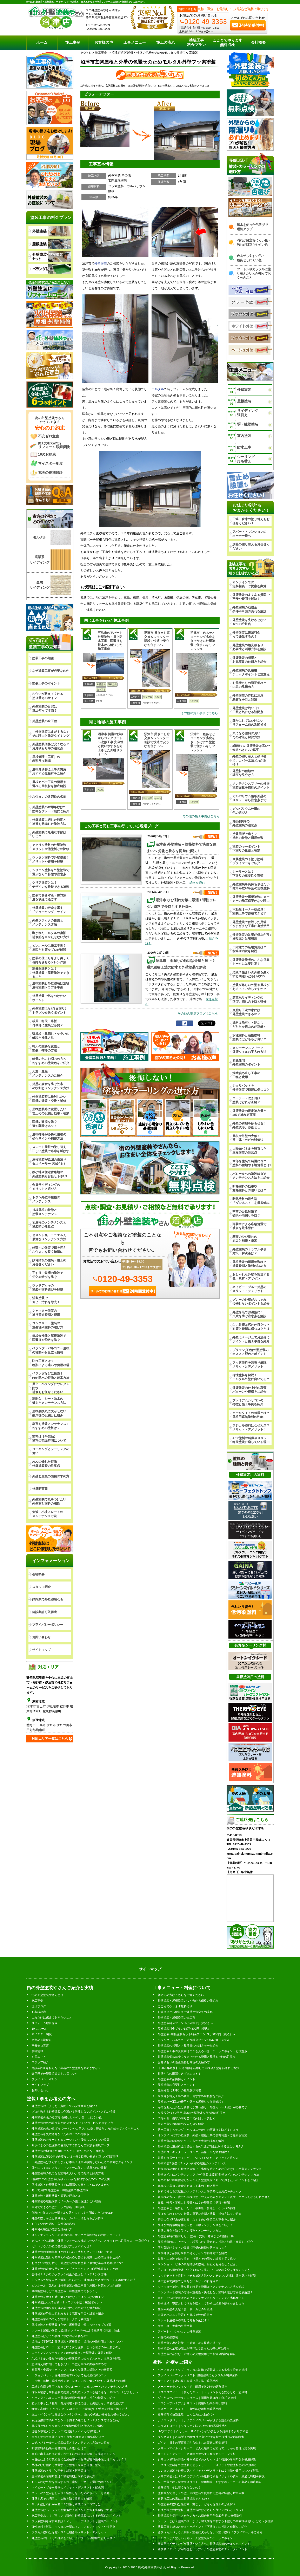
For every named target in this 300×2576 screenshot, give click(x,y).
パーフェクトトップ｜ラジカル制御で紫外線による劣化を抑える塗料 (202, 2369)
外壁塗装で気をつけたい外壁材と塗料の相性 (49, 1501)
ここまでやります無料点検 (227, 42)
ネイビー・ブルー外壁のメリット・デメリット (249, 1289)
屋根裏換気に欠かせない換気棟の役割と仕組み (49, 1413)
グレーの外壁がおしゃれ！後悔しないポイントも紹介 (250, 1301)
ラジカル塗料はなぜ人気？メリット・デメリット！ (250, 1427)
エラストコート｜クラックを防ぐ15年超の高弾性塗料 (192, 2425)
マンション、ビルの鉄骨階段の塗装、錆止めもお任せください (198, 2264)
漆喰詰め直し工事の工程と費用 (246, 1075)
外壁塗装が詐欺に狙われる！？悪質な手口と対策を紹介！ (69, 2313)
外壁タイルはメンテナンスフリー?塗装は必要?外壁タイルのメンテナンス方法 (208, 2174)
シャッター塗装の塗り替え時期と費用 (46, 1312)
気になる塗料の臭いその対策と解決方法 (246, 735)
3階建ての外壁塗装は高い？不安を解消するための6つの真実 (71, 2179)
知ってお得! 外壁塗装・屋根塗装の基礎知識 (60, 2190)
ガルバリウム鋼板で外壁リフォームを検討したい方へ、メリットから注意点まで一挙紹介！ (91, 2240)
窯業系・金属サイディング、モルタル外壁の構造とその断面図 (72, 2369)
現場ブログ (39, 2006)
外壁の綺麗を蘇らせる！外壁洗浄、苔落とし (249, 1125)
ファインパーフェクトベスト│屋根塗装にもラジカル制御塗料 (198, 2375)
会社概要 (258, 42)
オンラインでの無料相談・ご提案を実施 (249, 584)
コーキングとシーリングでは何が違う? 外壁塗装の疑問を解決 (72, 2352)
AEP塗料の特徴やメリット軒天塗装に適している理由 (251, 1440)
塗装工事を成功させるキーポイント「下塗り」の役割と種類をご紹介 (202, 2526)
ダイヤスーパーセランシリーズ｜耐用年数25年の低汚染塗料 (197, 2397)
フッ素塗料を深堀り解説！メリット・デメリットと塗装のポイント (75, 2521)
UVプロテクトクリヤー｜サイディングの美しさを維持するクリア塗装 (203, 2431)
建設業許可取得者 (44, 1612)
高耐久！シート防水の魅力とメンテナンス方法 (49, 1400)
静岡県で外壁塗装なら (47, 1599)
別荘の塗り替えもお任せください (250, 546)
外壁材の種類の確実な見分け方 (243, 773)
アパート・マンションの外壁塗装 (179, 2331)
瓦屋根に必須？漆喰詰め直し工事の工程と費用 (188, 2185)
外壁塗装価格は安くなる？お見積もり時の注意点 (50, 746)
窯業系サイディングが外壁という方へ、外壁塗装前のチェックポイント (204, 2543)
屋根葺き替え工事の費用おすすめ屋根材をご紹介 (49, 771)
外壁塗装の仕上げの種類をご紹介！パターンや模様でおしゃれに (73, 2538)
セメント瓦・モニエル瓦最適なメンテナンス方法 (49, 1237)
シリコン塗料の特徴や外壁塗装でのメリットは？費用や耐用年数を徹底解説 (207, 2459)
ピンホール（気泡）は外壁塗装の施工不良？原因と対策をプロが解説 (76, 2285)
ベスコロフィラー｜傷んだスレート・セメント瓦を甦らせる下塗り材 (202, 2392)
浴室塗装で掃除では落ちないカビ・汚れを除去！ (189, 2281)
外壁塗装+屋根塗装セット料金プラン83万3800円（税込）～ (196, 2034)
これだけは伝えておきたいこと (52, 2017)
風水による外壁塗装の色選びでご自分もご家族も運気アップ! (71, 2145)
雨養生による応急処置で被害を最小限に (249, 1226)
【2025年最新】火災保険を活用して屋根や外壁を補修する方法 (198, 2068)
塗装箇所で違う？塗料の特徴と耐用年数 (247, 836)
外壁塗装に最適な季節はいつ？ (49, 834)
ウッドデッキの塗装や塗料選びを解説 (47, 1287)
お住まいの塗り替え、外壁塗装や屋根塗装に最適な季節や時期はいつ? (77, 2263)
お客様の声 (103, 42)
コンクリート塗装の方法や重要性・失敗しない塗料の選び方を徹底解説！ (205, 2292)
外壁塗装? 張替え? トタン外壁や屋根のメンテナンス (192, 2163)
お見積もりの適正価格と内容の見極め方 (249, 685)
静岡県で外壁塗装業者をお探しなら (55, 2073)
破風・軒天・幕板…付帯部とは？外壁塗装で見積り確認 (194, 2202)
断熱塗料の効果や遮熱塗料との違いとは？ (249, 1188)
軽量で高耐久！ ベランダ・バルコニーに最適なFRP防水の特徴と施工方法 (80, 2409)
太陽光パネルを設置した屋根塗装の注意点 (249, 1150)
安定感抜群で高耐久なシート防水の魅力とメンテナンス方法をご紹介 (76, 2420)
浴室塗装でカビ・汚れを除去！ (46, 1300)
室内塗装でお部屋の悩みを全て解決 (181, 2124)
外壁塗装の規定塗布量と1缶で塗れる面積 (249, 1113)
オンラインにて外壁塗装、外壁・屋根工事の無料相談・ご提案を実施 (202, 2135)
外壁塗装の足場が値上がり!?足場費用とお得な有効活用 (193, 2348)
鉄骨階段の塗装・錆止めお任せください (49, 1262)
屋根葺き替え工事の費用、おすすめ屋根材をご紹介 (191, 2096)
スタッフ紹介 (41, 1587)
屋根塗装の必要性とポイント (176, 2084)
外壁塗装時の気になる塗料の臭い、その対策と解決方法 (68, 2173)
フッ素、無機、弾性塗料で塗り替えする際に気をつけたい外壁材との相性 (79, 2380)
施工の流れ (165, 42)
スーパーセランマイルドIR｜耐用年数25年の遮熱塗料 (192, 2386)
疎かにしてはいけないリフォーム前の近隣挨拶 (249, 722)
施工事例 (72, 42)
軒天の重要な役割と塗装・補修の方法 (46, 1048)
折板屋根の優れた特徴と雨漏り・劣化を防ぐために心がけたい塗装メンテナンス (210, 2169)
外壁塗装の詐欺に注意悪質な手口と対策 (247, 697)
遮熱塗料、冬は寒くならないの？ (179, 2487)
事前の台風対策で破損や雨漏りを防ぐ (246, 1213)
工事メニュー (135, 42)
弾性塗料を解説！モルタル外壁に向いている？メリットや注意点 (73, 2526)
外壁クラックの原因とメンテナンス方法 (47, 922)
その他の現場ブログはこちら (198, 1013)
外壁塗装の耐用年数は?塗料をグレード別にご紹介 (50, 809)
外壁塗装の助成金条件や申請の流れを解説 (249, 609)
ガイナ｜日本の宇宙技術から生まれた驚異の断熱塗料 (192, 2442)
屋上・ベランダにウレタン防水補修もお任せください (50, 1388)
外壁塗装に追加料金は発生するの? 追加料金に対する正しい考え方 (201, 2146)
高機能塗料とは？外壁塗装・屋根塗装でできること (50, 972)
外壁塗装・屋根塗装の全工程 (176, 2017)
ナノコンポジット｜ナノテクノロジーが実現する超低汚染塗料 (198, 2420)
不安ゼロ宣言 (40, 2045)
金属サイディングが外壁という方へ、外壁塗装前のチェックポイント (202, 2549)
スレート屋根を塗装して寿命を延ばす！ (184, 2320)
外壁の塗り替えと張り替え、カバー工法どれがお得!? (249, 760)
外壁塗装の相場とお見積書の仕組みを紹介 (249, 660)
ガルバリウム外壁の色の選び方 (246, 811)
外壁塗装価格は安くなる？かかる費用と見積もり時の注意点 (197, 2056)
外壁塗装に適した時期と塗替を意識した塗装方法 (49, 822)
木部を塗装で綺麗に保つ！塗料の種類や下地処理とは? (251, 1163)
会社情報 (37, 2051)
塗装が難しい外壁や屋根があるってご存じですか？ (250, 987)
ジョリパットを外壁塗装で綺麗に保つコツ (250, 1087)
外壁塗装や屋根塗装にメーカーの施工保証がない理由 (250, 899)
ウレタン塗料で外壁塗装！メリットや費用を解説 (50, 859)
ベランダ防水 (50, 269)
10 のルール (39, 2028)
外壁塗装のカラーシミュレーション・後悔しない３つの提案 (70, 2139)
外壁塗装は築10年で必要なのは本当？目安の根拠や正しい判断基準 (75, 2156)
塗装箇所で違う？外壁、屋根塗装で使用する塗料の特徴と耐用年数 (201, 2493)
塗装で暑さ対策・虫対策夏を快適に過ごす (49, 897)
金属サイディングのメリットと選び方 (46, 1187)
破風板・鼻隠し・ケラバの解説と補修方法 (50, 1035)
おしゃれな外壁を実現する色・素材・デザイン (250, 1276)
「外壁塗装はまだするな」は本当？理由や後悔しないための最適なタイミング (82, 2162)
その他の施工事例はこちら (199, 713)
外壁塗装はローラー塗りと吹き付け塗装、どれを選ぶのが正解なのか (76, 2347)
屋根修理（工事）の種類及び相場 (46, 759)
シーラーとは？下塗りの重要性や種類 (247, 874)
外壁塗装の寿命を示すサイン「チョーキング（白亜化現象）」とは (75, 2268)
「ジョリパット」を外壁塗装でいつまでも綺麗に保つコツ (69, 2375)
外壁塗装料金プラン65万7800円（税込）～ (186, 2023)
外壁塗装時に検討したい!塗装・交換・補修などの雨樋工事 (196, 2236)
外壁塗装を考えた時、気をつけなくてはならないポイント (69, 2296)
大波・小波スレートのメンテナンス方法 (47, 1514)
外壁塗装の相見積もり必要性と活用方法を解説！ (250, 647)
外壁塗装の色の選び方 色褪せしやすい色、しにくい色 (67, 2117)
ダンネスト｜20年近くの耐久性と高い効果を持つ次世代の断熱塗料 (201, 2437)
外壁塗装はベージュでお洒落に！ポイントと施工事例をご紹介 (72, 2510)
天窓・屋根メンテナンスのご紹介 (47, 1073)
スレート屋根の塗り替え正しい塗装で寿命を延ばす (50, 1149)
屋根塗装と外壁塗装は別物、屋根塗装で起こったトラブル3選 (71, 2324)
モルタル (158, 389)
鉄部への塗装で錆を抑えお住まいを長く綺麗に (49, 1249)
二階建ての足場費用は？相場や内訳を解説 (249, 949)
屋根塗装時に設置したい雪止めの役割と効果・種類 (50, 1111)
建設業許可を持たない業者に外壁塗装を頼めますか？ (66, 2068)
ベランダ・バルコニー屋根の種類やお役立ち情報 (50, 1350)
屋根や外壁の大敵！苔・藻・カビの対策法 (247, 1138)
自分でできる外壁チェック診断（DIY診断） (60, 2207)
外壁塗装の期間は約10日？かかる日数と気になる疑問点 (68, 2151)
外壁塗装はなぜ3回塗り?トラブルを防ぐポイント (49, 1010)
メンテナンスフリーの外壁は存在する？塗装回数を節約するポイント (76, 2235)
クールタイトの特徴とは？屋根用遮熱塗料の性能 (250, 1415)
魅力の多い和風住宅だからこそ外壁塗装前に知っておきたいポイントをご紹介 (208, 2180)
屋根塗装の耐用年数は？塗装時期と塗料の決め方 (249, 1264)
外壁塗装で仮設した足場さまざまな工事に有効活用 (250, 924)
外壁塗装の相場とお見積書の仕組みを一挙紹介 (188, 2045)
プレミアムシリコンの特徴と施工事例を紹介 (247, 1402)
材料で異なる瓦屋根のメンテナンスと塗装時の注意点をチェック (199, 2191)
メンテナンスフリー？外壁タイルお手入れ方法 (249, 1050)
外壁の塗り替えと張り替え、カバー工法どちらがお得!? (67, 2218)
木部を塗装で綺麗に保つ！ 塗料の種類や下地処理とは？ (68, 2437)
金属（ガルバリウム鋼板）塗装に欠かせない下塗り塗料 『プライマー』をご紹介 (210, 2532)
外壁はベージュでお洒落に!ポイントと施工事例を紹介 (251, 1339)
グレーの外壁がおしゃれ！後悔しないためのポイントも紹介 (70, 2493)
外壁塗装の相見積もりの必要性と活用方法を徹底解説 (66, 2308)
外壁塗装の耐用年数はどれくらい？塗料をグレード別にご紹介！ (73, 2252)
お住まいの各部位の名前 (49, 796)
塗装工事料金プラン (196, 42)
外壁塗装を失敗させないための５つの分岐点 (60, 2134)
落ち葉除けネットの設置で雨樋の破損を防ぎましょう (192, 2247)
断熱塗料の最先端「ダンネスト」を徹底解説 (250, 1201)
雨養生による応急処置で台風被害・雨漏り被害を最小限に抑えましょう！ (79, 2459)
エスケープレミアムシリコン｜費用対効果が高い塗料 (192, 2403)
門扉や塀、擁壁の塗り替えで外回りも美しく (186, 2118)
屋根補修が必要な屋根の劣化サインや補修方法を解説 (192, 2253)
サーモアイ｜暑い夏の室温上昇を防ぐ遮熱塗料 (188, 2380)
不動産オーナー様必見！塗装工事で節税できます (249, 911)
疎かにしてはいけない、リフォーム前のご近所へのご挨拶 (69, 2167)
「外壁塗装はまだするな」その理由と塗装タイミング (50, 733)
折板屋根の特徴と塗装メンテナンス (44, 1212)
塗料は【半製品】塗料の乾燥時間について (49, 1438)
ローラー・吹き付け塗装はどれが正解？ (246, 1100)
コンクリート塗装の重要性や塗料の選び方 (47, 1325)
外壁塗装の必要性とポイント (176, 2079)
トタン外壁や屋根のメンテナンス (46, 1199)
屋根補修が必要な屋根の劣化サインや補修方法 (49, 1136)
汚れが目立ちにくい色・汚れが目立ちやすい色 (254, 242)
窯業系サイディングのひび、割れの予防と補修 (249, 999)
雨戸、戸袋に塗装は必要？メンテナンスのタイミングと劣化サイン (201, 2298)
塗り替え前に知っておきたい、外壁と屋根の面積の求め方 (69, 2364)
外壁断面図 (40, 1489)
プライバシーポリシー (47, 1624)
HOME (86, 52)
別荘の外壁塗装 (168, 2337)
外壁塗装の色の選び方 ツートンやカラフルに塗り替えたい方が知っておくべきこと (85, 2128)
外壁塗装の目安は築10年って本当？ (44, 708)
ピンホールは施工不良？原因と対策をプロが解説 (49, 947)
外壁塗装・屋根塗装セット (50, 256)
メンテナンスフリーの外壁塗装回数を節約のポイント (250, 785)
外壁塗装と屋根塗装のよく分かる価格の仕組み (188, 2000)
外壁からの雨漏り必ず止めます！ (179, 2073)
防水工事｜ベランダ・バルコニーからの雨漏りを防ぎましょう (198, 2129)
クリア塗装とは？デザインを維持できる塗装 (50, 884)
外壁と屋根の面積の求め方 (50, 1476)
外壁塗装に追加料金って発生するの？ (246, 634)
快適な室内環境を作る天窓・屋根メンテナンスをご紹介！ (195, 2225)
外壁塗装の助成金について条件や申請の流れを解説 (191, 2141)
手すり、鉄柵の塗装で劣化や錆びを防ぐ (47, 1275)
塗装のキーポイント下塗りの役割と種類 (246, 848)
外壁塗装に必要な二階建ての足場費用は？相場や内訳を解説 (197, 2354)
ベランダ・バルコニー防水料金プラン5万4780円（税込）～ (196, 2040)
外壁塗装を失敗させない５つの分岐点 (249, 622)
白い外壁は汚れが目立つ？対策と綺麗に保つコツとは (250, 1327)
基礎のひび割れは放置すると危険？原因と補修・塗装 (66, 2465)
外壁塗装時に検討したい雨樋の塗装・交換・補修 (49, 1098)
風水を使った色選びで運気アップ (252, 227)
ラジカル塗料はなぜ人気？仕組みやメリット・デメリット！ (70, 2532)
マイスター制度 (42, 2034)
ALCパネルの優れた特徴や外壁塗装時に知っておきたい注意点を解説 (76, 2358)
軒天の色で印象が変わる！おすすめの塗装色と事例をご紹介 (197, 2219)
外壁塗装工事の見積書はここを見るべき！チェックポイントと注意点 (202, 2051)
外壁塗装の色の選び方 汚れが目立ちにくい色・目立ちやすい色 (72, 2123)
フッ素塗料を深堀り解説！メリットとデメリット (250, 1364)
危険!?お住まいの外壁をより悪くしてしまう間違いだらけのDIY (73, 2212)
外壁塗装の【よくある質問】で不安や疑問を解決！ (65, 2106)
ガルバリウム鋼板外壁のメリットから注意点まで (249, 798)
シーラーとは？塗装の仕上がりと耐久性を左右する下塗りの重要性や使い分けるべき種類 (215, 2521)
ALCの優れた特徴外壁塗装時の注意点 (46, 1463)
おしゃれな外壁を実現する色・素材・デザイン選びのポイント (72, 2482)
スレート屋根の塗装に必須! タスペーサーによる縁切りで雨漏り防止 (76, 2330)
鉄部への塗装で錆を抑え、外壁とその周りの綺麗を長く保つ (197, 2258)
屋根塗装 (50, 244)
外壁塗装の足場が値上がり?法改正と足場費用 (251, 936)
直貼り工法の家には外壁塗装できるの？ (246, 1012)
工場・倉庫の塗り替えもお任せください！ (250, 521)
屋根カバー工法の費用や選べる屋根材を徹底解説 (49, 784)
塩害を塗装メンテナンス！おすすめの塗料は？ (50, 1426)
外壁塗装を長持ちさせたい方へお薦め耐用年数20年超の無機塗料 (200, 2515)
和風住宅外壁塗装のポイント (246, 1062)
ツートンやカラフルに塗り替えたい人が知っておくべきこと (254, 273)
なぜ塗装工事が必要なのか (50, 670)
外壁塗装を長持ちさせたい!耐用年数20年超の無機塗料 (251, 886)
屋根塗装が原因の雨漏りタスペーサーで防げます (49, 1161)
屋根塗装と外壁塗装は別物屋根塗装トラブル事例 (50, 985)
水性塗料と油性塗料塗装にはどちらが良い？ (249, 1037)
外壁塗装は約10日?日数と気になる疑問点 (247, 710)
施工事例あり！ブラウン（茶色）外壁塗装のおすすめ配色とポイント (76, 2515)
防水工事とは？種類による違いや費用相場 (50, 1363)
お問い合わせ (41, 1637)
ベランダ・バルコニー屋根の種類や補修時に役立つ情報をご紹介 (73, 2397)
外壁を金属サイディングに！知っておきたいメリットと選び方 (198, 2157)
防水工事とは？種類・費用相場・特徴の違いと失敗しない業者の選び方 (78, 2403)
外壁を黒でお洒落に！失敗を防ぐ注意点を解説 (249, 1314)
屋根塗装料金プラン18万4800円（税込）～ (186, 2028)
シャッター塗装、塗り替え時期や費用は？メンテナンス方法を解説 (201, 2286)
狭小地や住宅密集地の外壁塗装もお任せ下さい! (49, 1174)
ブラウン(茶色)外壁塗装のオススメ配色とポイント (250, 1352)
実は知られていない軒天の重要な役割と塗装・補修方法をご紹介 (199, 2213)
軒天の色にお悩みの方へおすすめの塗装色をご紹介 (50, 1061)
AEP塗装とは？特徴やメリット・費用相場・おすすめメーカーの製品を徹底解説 (210, 2482)
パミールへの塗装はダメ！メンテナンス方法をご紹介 (250, 1176)
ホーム (41, 42)
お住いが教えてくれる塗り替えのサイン (47, 696)
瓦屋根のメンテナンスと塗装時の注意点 (49, 1224)
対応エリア (39, 2056)
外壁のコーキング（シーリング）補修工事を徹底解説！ (194, 2152)
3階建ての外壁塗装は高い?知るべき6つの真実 (251, 748)
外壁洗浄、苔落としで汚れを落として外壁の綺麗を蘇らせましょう (201, 2303)
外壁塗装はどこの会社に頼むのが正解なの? (60, 2336)
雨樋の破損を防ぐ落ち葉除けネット (44, 1124)
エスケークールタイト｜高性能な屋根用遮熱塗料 (189, 2409)
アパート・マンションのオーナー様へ (249, 533)
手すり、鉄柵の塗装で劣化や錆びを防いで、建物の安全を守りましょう (204, 2269)
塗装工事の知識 (43, 658)
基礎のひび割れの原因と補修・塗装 (244, 1239)
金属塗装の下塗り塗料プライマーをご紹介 (247, 861)
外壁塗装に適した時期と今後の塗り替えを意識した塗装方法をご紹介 (76, 2257)
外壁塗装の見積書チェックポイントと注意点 (250, 672)
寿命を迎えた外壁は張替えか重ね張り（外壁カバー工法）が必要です (202, 2107)
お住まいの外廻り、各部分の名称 (53, 2223)
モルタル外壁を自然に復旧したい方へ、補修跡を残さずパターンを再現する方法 (83, 2280)
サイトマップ (41, 1649)
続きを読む (197, 882)
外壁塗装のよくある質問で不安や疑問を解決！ (250, 597)
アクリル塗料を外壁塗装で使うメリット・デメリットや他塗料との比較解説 (207, 2465)
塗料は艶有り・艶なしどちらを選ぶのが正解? (248, 1025)
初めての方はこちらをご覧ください (181, 1995)
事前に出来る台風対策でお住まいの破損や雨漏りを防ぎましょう (73, 2454)
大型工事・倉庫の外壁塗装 (175, 2326)
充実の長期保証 (42, 2040)
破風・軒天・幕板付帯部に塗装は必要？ (47, 1023)
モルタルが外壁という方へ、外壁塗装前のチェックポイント (197, 2538)
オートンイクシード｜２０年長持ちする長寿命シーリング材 (197, 2454)
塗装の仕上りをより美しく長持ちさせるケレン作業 (50, 960)
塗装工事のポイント (46, 683)
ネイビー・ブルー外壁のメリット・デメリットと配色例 (68, 2487)
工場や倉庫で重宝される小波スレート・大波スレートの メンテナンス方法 (80, 2386)
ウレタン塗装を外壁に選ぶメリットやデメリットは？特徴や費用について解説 (208, 2470)
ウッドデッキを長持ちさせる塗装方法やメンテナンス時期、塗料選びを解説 (207, 2275)
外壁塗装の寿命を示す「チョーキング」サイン (49, 910)
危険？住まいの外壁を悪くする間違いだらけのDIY (250, 974)
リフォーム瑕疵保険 (45, 2023)
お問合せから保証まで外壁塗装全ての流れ (185, 2012)
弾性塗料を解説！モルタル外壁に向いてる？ (250, 1377)
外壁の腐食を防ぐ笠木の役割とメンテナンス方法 (50, 1086)
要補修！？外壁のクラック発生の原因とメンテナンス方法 (69, 2274)
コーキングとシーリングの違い (50, 1451)
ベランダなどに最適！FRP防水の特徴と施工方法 (50, 1375)
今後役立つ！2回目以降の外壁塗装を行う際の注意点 (192, 2112)
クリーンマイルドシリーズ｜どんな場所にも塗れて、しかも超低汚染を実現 (207, 2448)
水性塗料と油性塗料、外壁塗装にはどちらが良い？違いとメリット (201, 2510)
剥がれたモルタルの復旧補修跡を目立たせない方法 (50, 935)
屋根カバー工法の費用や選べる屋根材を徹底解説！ (191, 2101)
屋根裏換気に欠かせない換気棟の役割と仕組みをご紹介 (68, 2425)
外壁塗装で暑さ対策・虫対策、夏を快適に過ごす (189, 2343)
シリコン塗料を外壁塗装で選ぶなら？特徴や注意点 (50, 872)
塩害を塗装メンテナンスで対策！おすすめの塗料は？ (66, 2431)
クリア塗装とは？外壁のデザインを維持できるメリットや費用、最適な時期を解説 (211, 2476)
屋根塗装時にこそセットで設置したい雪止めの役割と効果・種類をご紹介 (205, 2241)
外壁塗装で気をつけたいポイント (49, 998)
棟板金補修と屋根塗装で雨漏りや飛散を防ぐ (49, 1338)
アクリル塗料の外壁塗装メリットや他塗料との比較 (50, 847)
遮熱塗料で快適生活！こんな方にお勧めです (186, 2414)
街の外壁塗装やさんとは (47, 1995)
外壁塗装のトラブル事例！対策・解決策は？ (250, 1251)
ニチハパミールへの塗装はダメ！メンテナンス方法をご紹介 (70, 2442)
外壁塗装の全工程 (44, 721)
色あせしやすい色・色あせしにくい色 (251, 258)
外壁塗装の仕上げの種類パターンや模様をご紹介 (249, 1390)
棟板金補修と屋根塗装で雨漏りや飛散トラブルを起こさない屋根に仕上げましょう (85, 2392)
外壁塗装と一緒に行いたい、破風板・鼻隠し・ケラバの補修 (197, 2208)
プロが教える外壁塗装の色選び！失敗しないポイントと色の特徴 (73, 2111)
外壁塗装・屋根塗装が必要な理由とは (56, 2195)
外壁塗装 (100, 263)
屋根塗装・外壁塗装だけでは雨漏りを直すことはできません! (71, 2184)
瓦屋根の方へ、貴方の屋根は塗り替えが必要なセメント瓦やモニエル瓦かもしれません (214, 2197)
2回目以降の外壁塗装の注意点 (244, 823)
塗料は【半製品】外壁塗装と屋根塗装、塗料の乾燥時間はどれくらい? (77, 2341)
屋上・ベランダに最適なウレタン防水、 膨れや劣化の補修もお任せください (81, 2414)
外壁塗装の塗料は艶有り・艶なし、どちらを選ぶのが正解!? (196, 2504)
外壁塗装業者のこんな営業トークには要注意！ (250, 962)
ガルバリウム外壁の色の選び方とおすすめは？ (62, 2246)
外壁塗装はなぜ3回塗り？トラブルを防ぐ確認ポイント (67, 2302)
